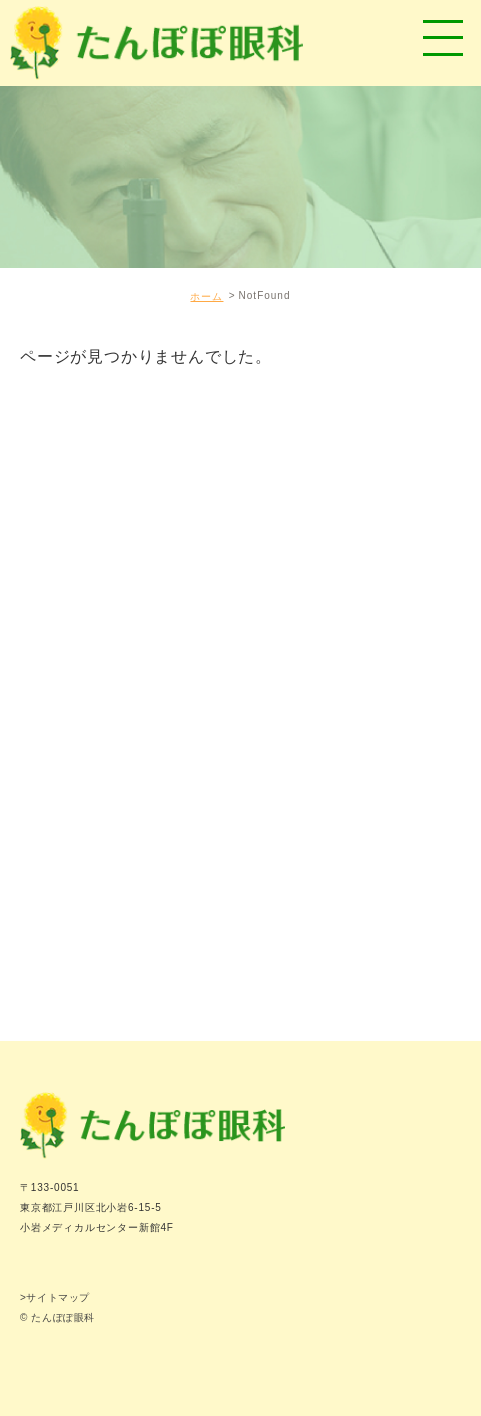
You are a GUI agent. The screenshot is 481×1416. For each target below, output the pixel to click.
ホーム (206, 296)
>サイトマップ (55, 1297)
